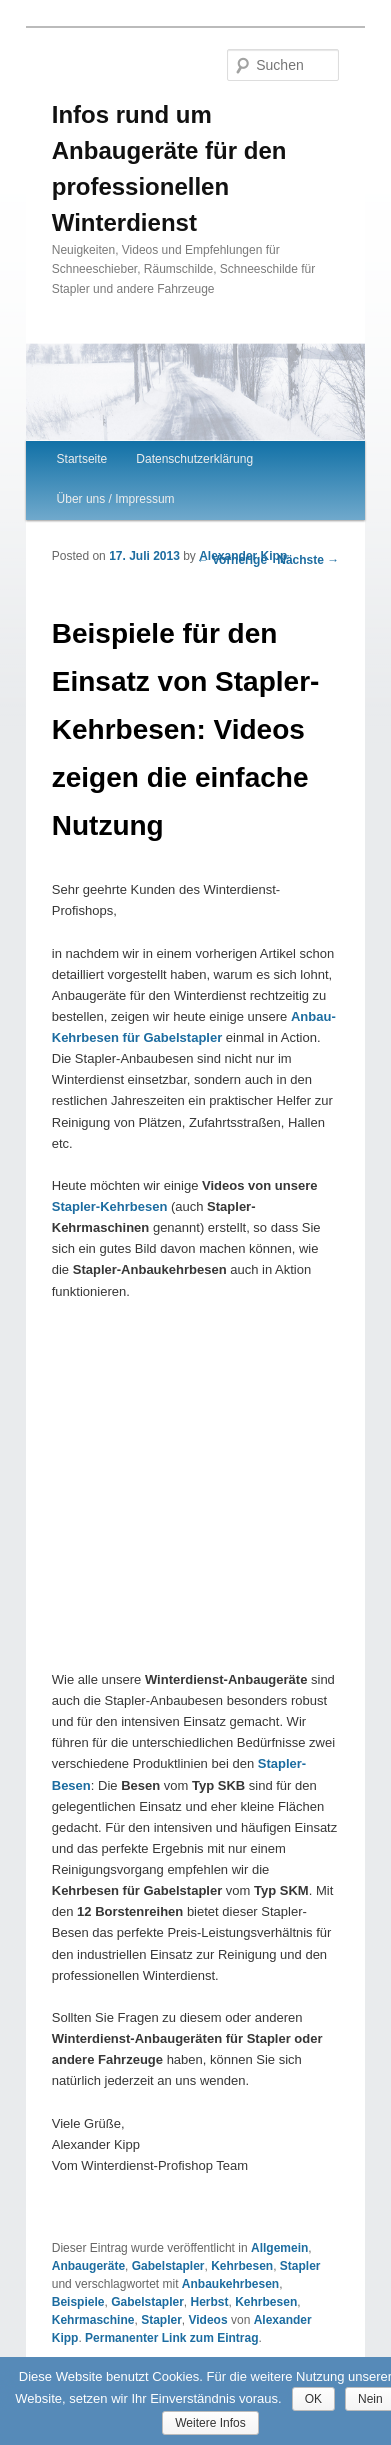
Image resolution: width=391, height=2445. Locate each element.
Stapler (300, 2266)
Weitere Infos (210, 2423)
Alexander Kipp (243, 556)
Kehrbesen (242, 2266)
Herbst (210, 2302)
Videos (207, 2320)
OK (313, 2399)
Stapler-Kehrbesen (110, 1206)
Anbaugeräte (88, 2266)
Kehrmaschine (93, 2320)
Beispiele (78, 2302)
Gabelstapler (168, 2266)
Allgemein (279, 2248)
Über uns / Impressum (116, 499)
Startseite (82, 459)
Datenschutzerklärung (194, 459)
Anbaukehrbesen (230, 2284)
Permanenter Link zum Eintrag (171, 2338)
